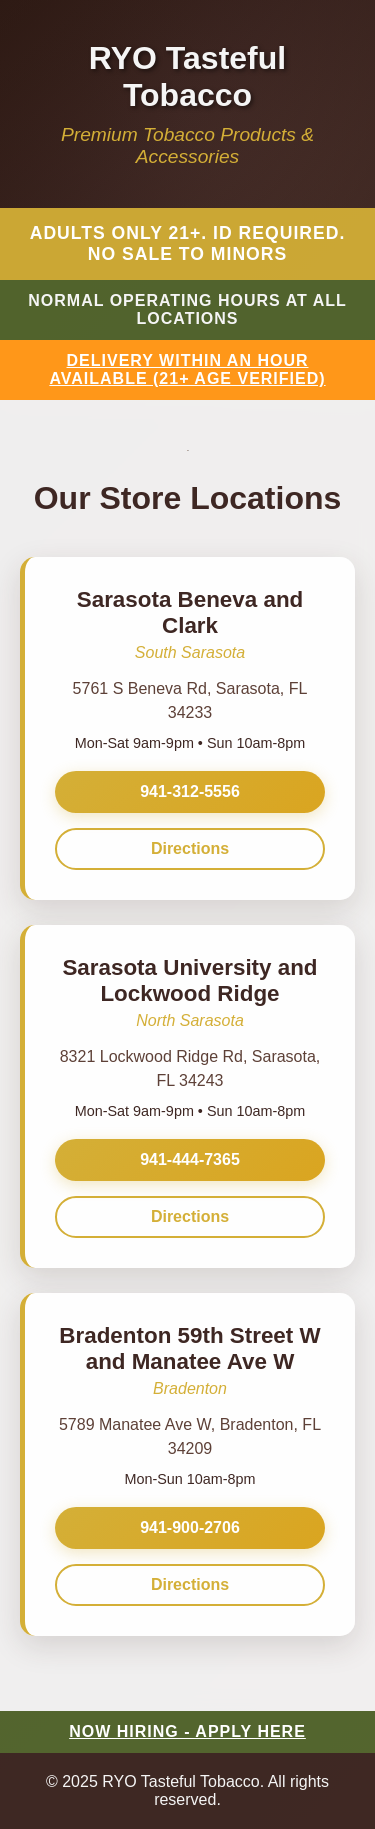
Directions (190, 848)
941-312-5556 (190, 791)
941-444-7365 (190, 1159)
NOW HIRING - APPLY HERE (187, 1731)
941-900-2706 (190, 1527)
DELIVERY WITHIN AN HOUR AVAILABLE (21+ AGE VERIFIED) (187, 369)
